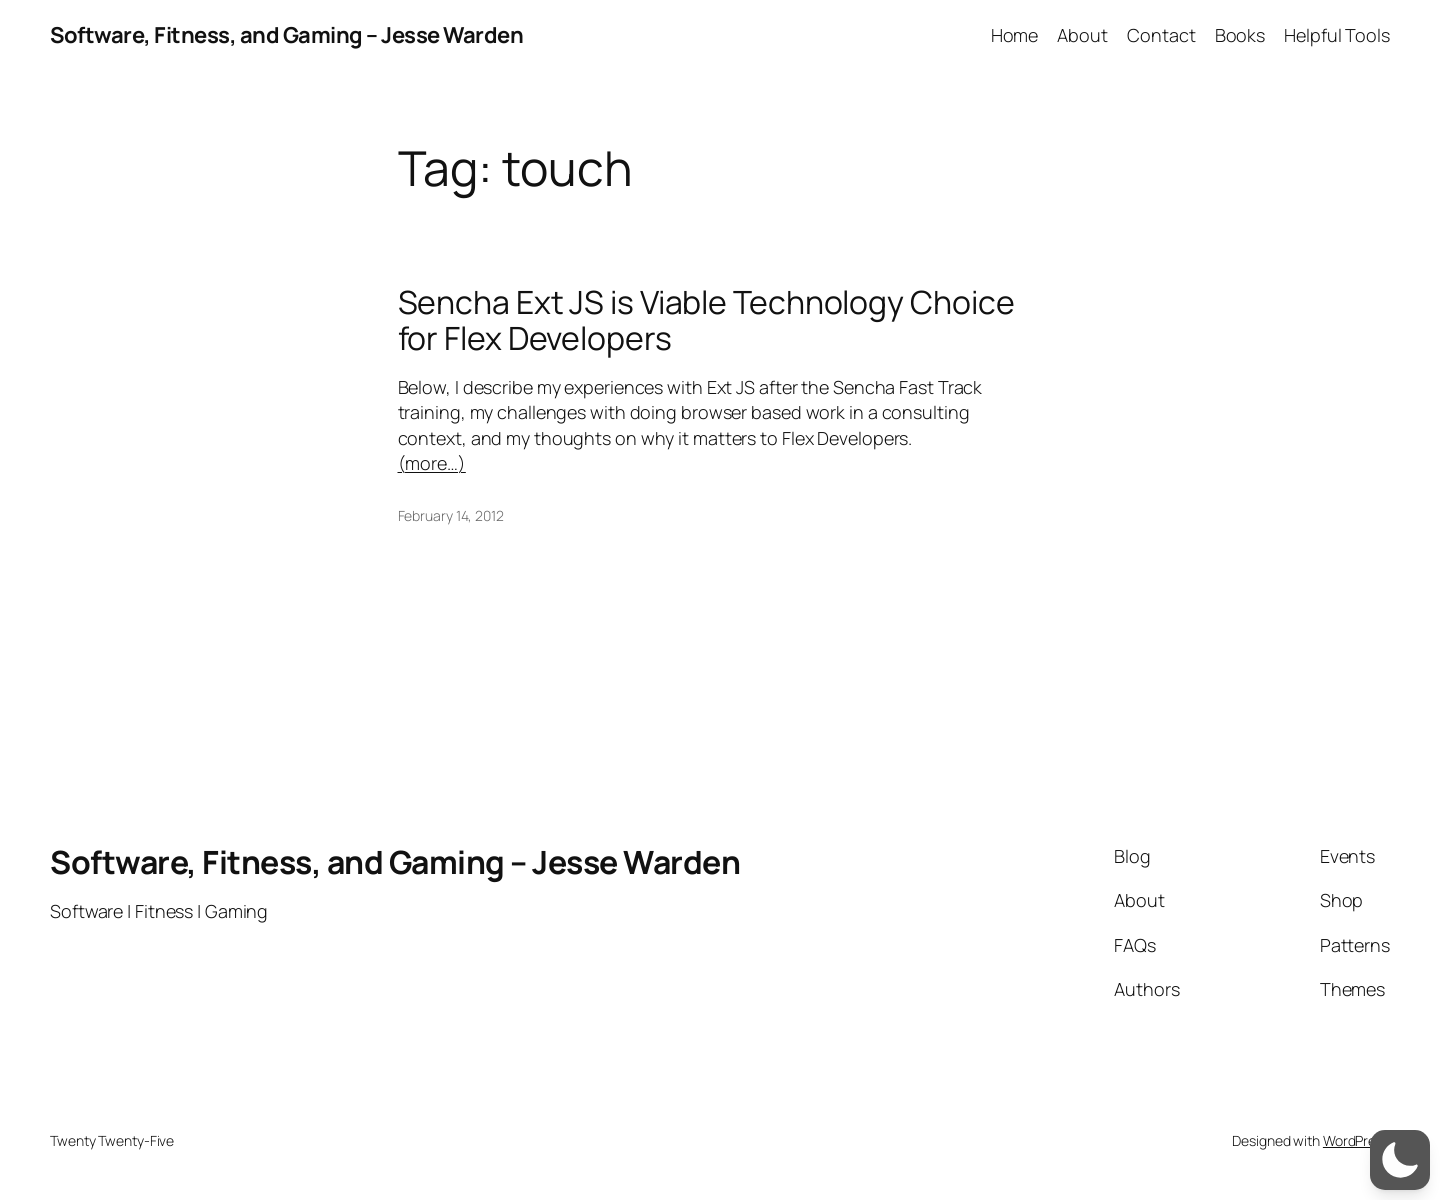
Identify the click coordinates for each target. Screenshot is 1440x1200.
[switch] (1400, 1160)
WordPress (1356, 1140)
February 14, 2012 (451, 515)
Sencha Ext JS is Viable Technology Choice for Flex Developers (706, 320)
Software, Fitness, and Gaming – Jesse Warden (286, 35)
